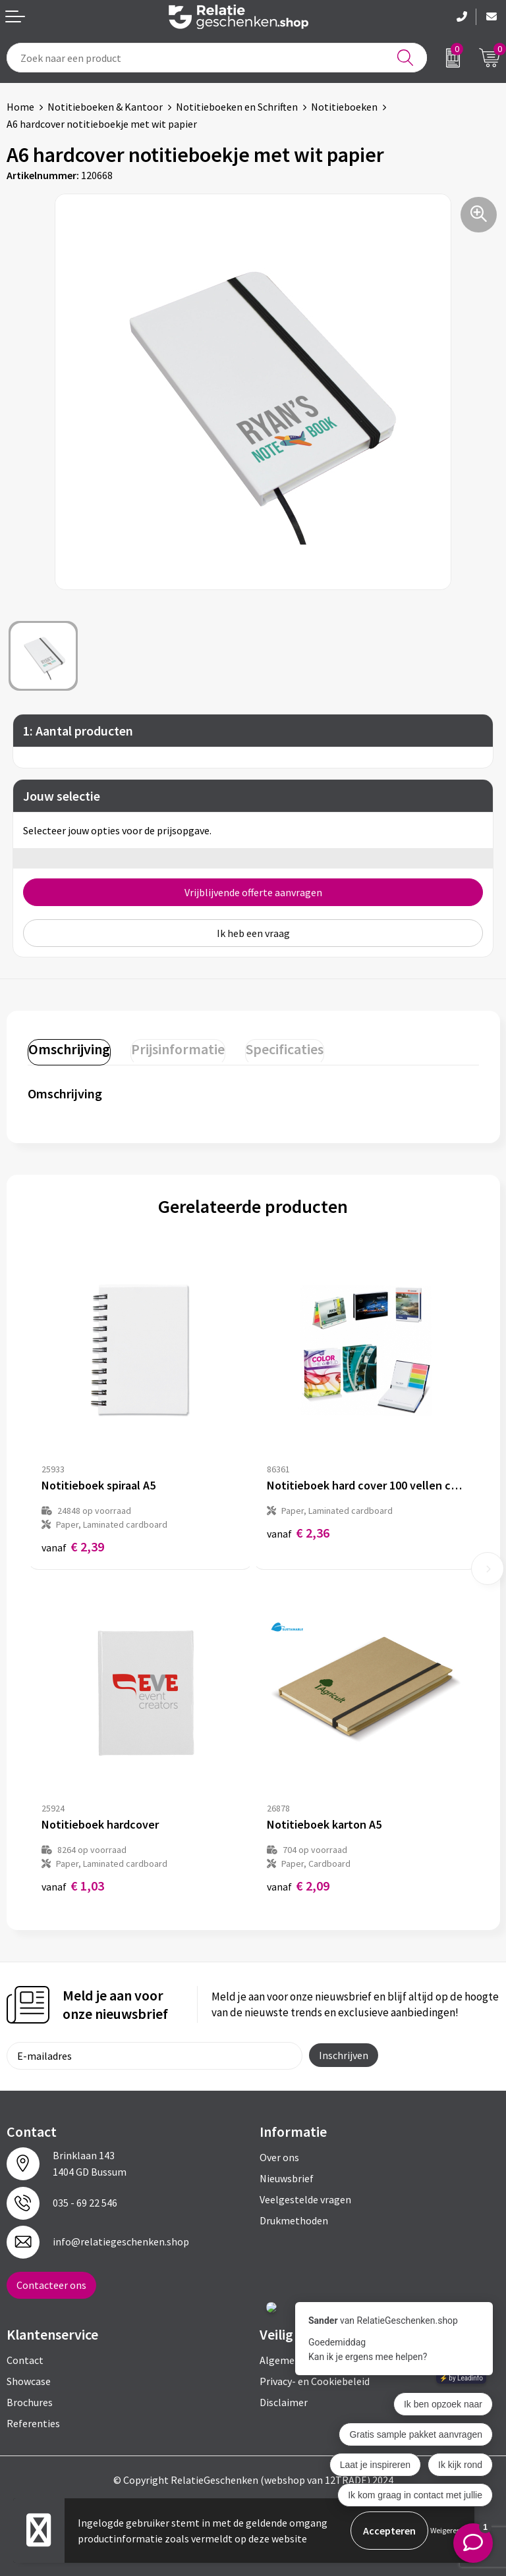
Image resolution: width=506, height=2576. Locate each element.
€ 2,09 (298, 1885)
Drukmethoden (294, 2220)
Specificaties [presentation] (284, 1049)
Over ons (279, 2157)
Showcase (29, 2381)
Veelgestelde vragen (305, 2199)
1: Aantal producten (78, 730)
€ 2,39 (73, 1546)
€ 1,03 (73, 1885)
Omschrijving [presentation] (69, 1049)
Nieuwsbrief (287, 2178)
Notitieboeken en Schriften (237, 106)
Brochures (30, 2402)
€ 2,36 (298, 1532)
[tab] (69, 1051)
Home (20, 106)
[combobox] (217, 57)
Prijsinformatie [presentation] (178, 1049)
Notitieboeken (344, 106)
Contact (25, 2360)
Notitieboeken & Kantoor (105, 106)
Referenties (33, 2423)
